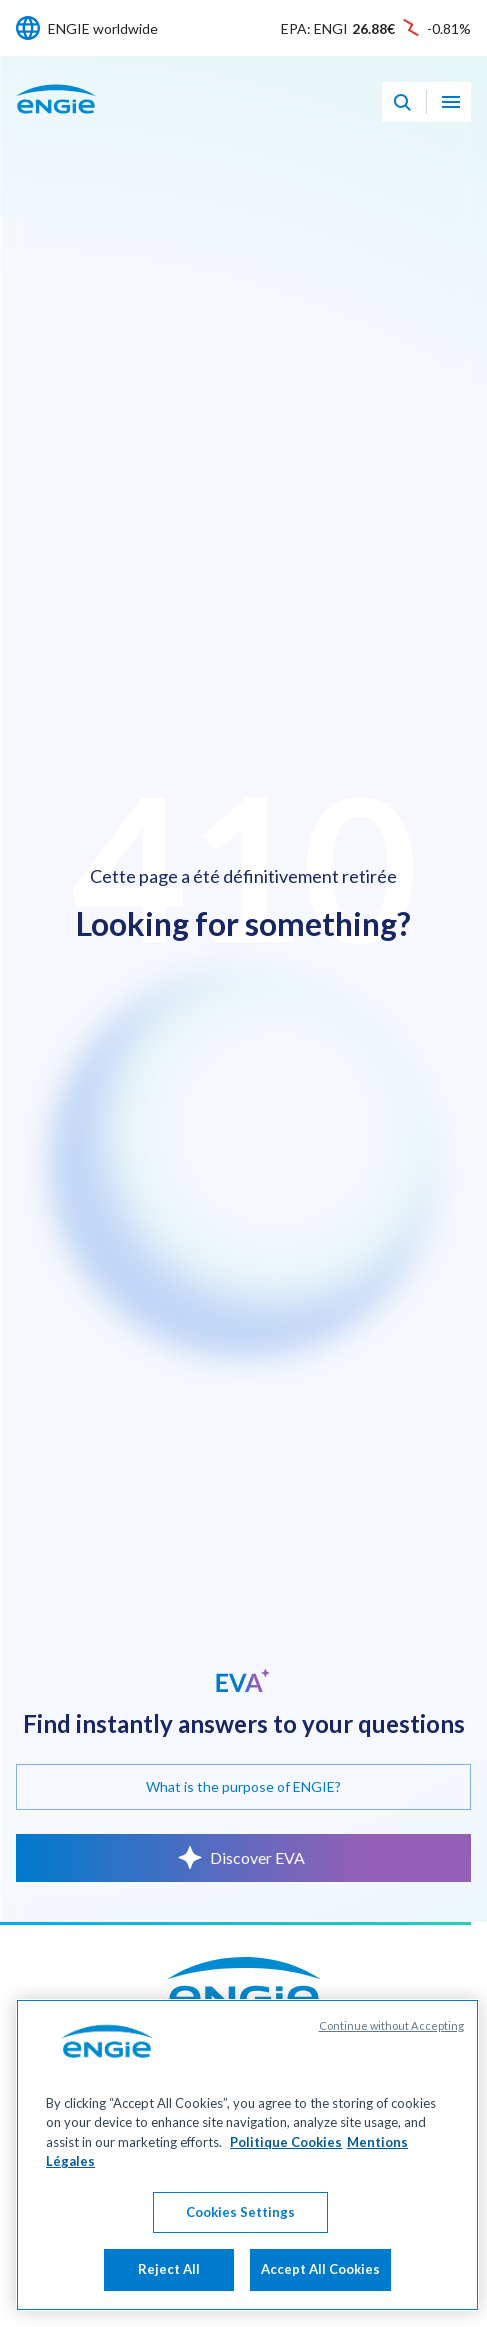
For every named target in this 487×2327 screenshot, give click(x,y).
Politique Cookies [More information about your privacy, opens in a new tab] (286, 2212)
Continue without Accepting (391, 2095)
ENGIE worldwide (103, 28)
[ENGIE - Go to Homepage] (56, 120)
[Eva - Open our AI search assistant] (402, 102)
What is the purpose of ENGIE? (243, 1786)
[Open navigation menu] (451, 102)
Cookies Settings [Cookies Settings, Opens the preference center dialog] (240, 2282)
